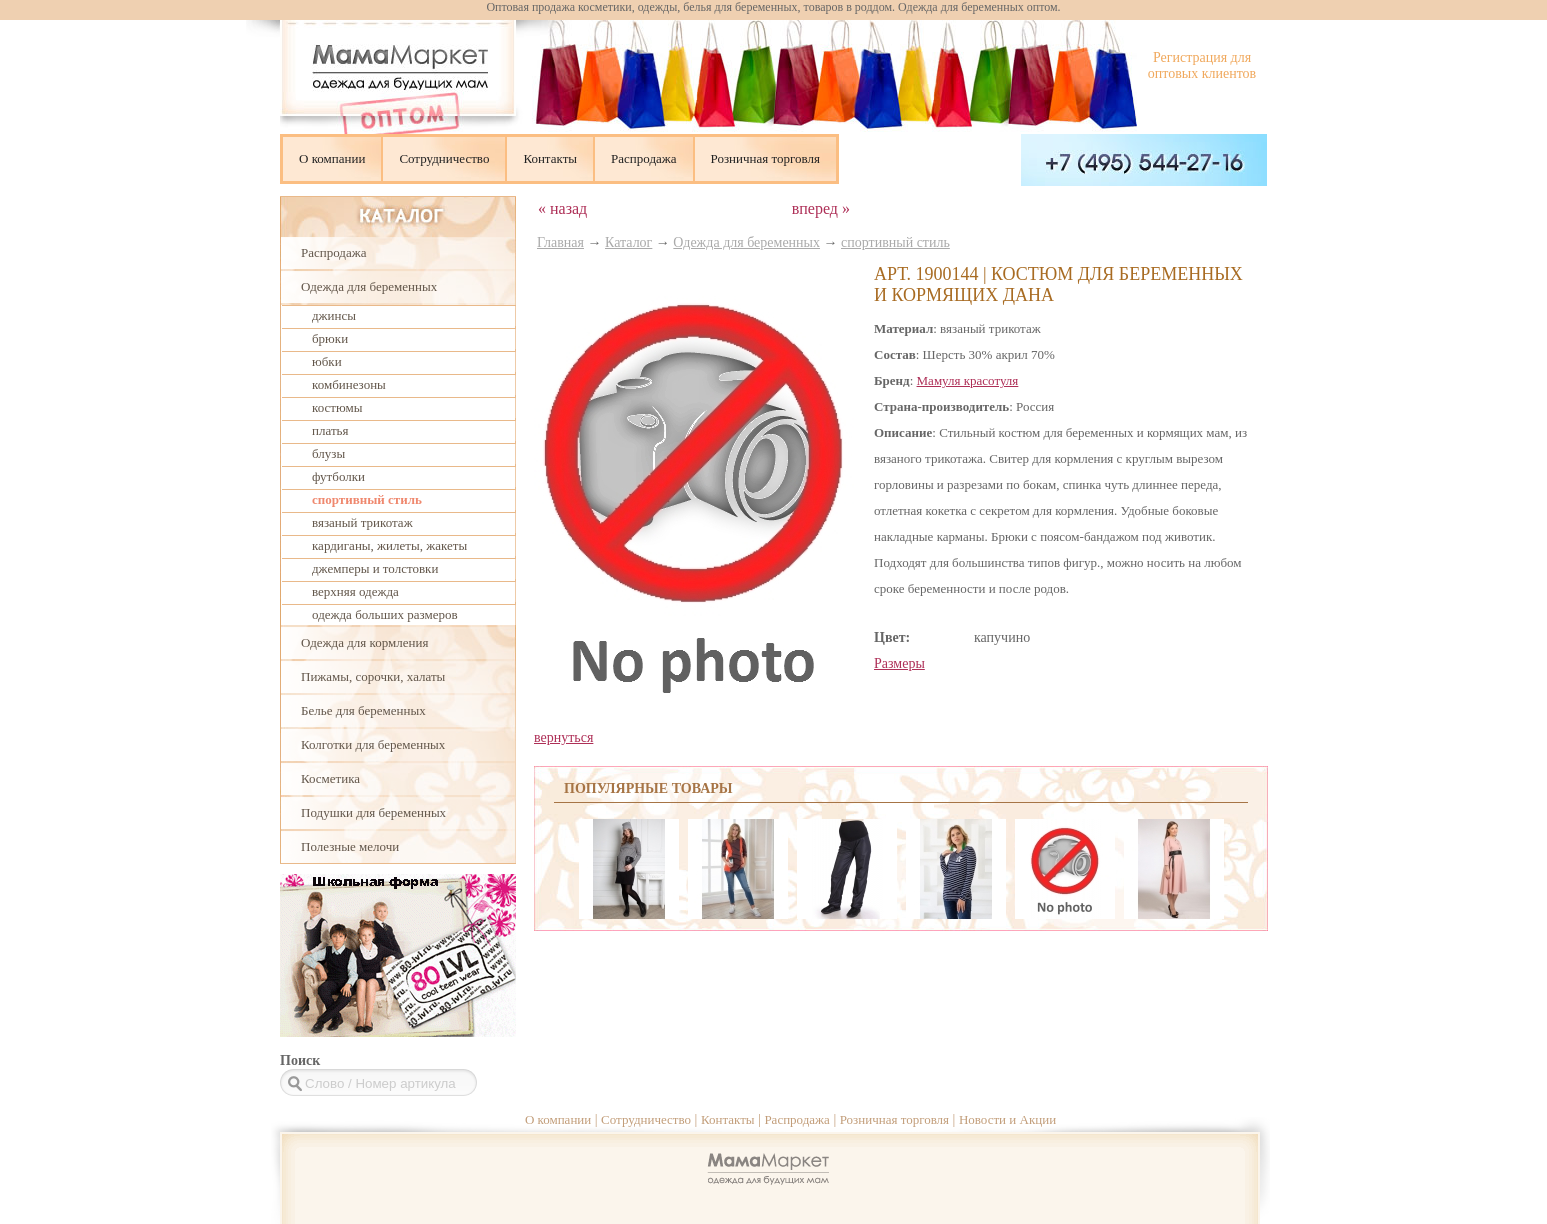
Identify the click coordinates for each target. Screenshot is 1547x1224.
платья (330, 430)
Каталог (628, 242)
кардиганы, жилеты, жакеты (389, 545)
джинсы (334, 315)
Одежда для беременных (369, 286)
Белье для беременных (363, 710)
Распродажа (644, 158)
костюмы (337, 407)
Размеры (899, 663)
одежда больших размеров (385, 614)
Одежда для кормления (364, 642)
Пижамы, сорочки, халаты (373, 676)
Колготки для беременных (373, 744)
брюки (330, 338)
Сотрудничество (444, 158)
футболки (338, 476)
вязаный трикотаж (362, 522)
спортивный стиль (367, 499)
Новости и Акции (1007, 1119)
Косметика (330, 778)
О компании (332, 158)
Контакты (550, 158)
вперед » (821, 208)
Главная (560, 242)
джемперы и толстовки (375, 568)
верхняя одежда (355, 591)
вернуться (563, 737)
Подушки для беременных (373, 812)
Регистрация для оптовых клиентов (1202, 65)
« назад (562, 208)
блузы (328, 453)
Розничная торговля (765, 158)
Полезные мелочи (350, 846)
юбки (327, 361)
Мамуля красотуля (968, 380)
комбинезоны (349, 384)
